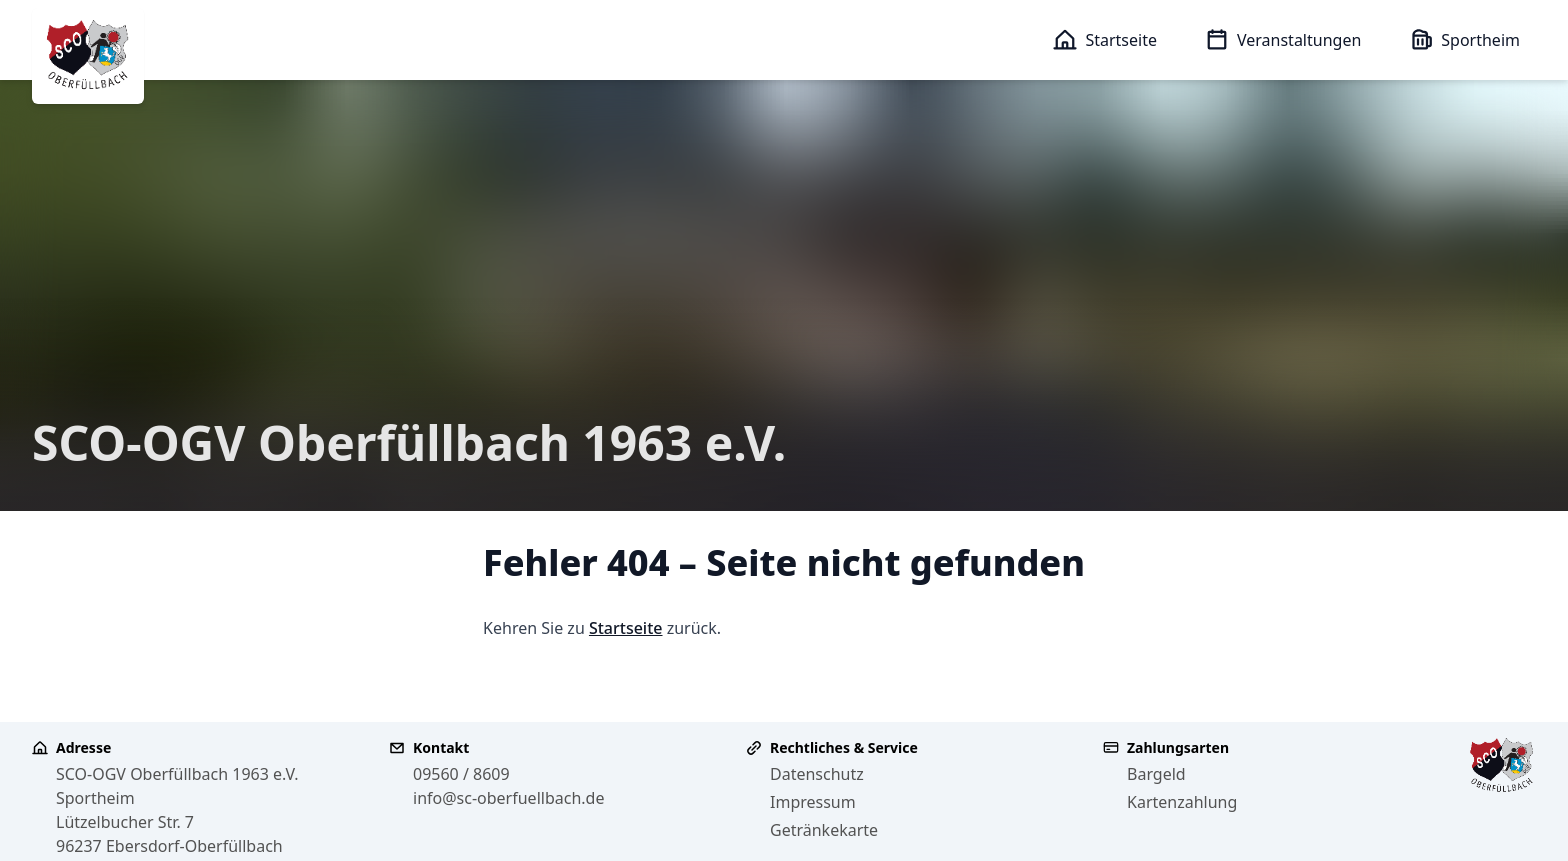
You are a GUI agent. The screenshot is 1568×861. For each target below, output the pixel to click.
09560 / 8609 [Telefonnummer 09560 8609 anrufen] (461, 774)
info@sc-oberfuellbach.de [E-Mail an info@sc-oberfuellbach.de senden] (508, 798)
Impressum (813, 802)
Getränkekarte (824, 830)
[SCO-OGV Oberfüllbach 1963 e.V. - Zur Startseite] (88, 56)
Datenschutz (817, 774)
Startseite (626, 628)
